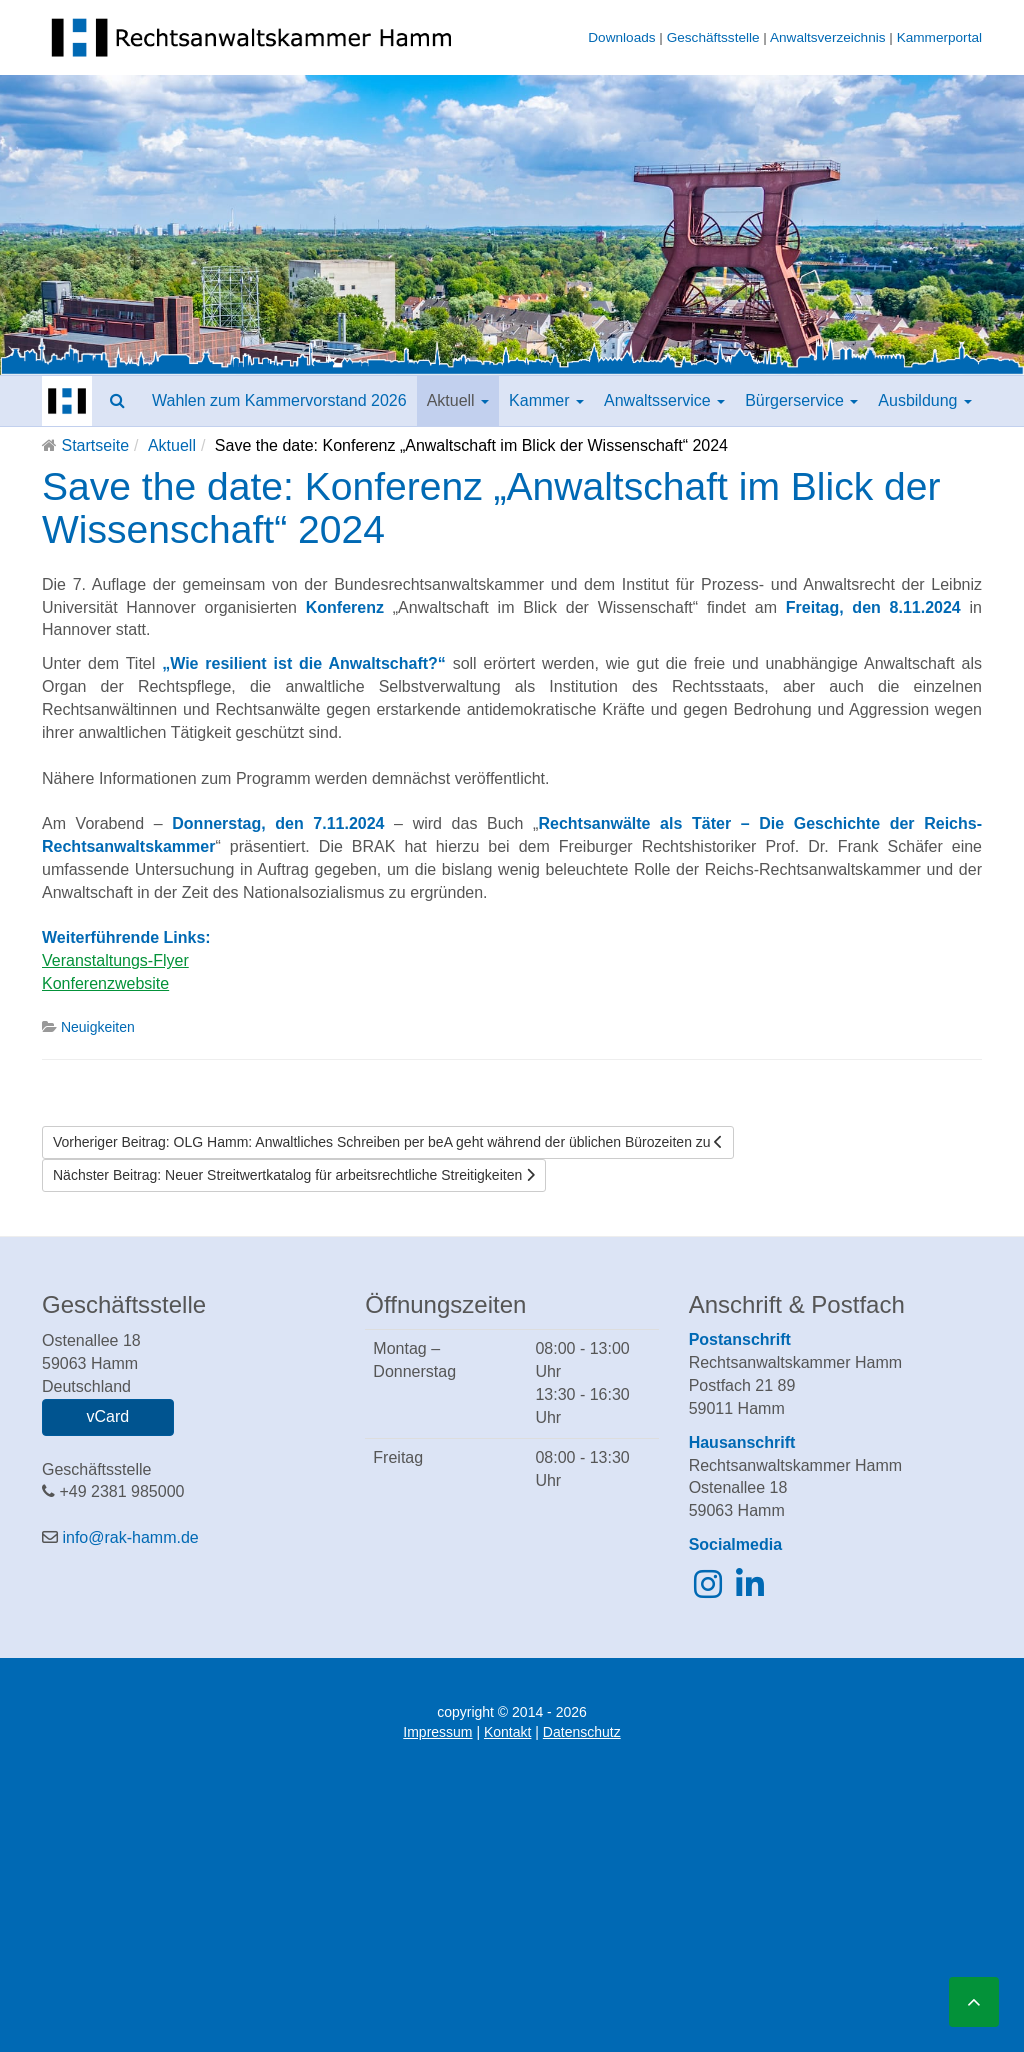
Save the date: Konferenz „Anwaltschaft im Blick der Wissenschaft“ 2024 (491, 508)
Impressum (437, 1732)
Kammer (546, 400)
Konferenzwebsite (105, 983)
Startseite (95, 445)
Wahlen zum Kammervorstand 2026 (279, 400)
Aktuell (458, 400)
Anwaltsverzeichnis (828, 37)
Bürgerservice (801, 400)
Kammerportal (939, 37)
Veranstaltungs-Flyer (115, 960)
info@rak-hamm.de (130, 1537)
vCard (107, 1416)
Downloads (621, 37)
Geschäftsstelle (713, 37)
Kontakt (507, 1732)
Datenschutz (582, 1732)
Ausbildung (925, 400)
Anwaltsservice (664, 400)
